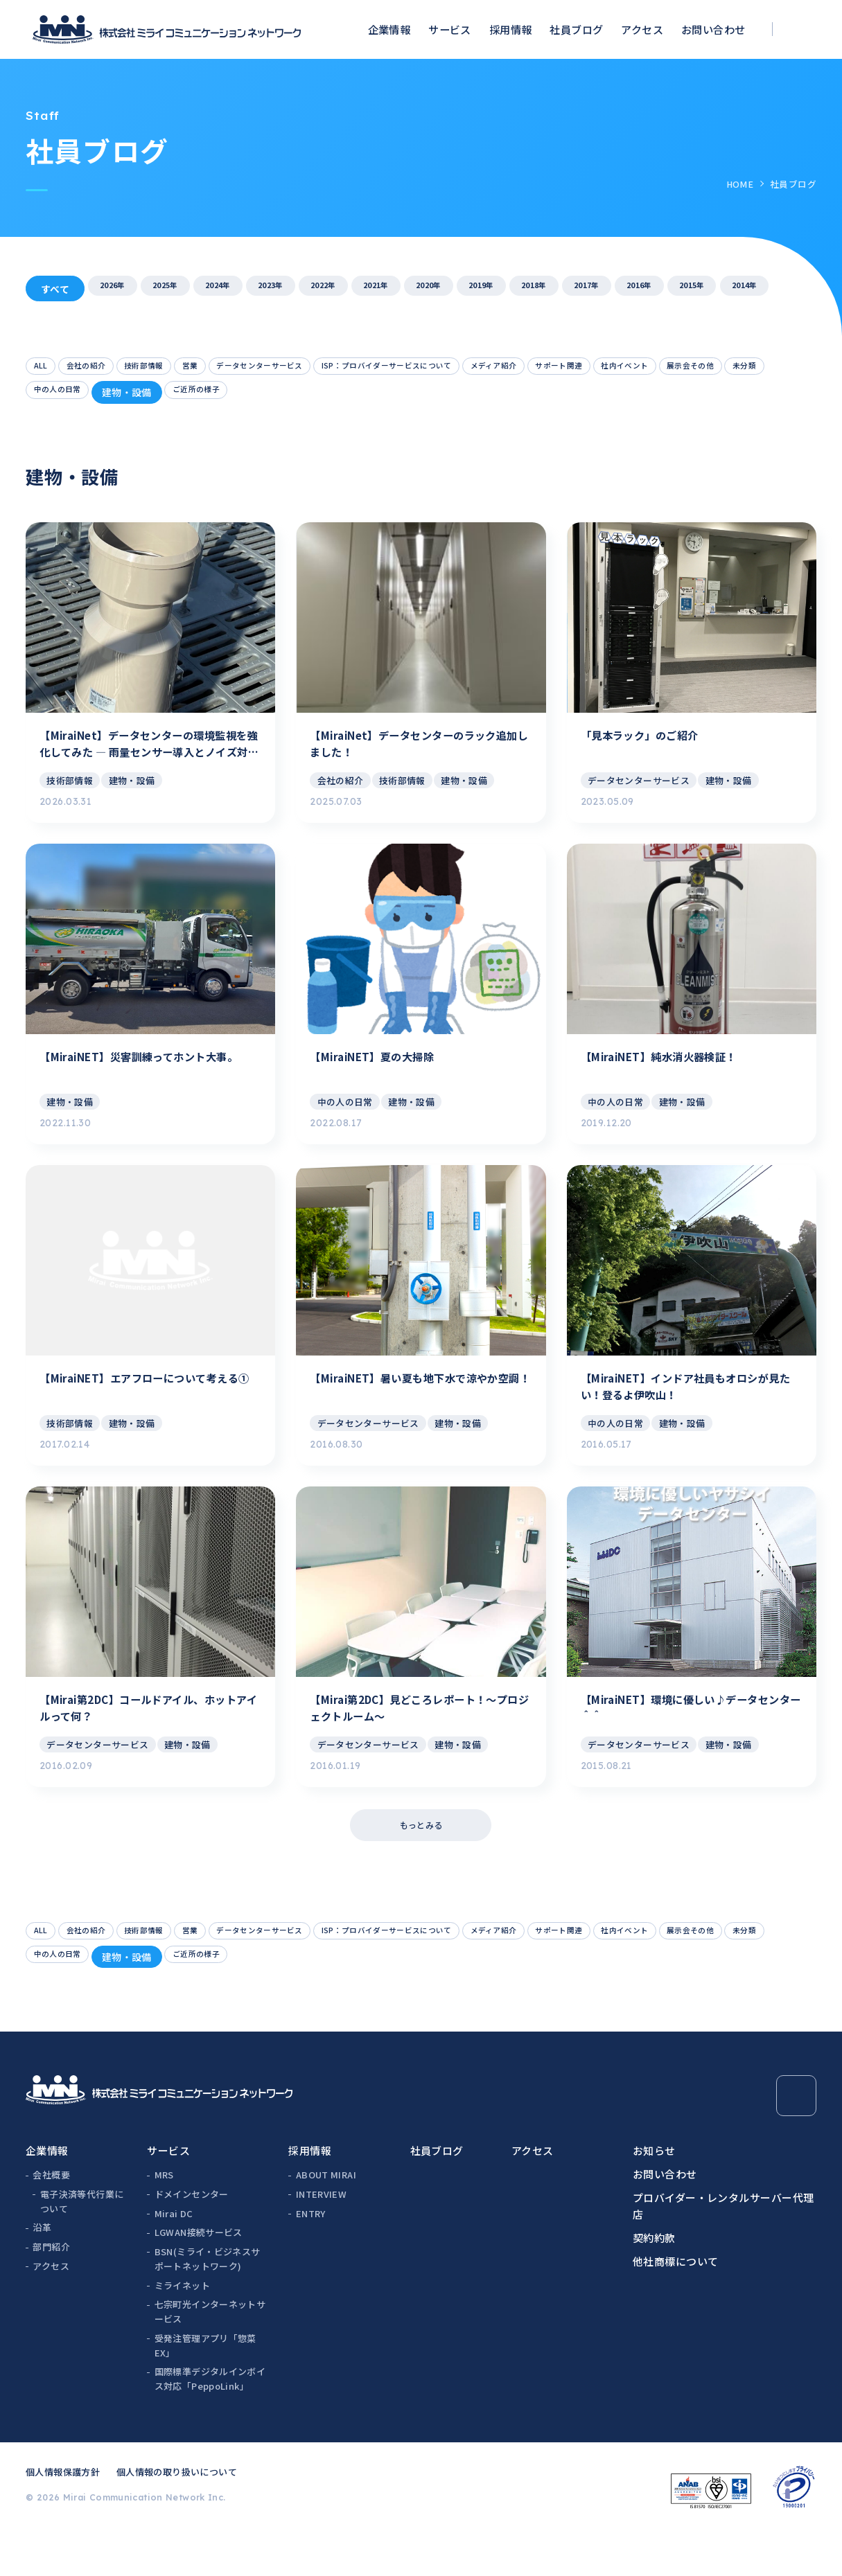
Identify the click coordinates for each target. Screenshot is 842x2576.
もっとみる (421, 1860)
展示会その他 (149, 397)
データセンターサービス (320, 368)
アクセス (642, 29)
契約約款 (654, 2281)
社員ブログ (576, 29)
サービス (449, 29)
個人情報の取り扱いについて (176, 2515)
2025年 (187, 289)
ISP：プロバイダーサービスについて (480, 368)
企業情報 (389, 29)
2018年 (657, 289)
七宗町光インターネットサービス (210, 2355)
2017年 (725, 289)
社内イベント (66, 397)
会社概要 (51, 2218)
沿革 (42, 2270)
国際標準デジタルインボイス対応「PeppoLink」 (210, 2422)
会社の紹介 (100, 368)
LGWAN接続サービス (199, 2275)
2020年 (523, 289)
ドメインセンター (192, 2237)
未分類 (216, 397)
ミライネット (182, 2329)
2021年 (456, 289)
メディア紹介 (615, 368)
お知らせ (654, 2194)
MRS (164, 2218)
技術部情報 (174, 368)
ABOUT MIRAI (326, 2218)
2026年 (120, 289)
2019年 (590, 289)
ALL (44, 368)
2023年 (321, 289)
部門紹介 (51, 2290)
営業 (232, 368)
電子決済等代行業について (82, 2245)
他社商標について (676, 2305)
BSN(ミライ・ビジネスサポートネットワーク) (208, 2302)
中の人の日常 (285, 397)
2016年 (792, 289)
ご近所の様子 (441, 397)
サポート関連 (698, 368)
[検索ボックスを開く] (803, 29)
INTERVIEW (321, 2237)
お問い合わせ (713, 29)
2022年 (388, 289)
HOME (740, 183)
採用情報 (510, 29)
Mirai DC (174, 2257)
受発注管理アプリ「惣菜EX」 (205, 2389)
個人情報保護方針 (63, 2515)
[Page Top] (796, 2139)
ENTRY (311, 2257)
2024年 (254, 289)
